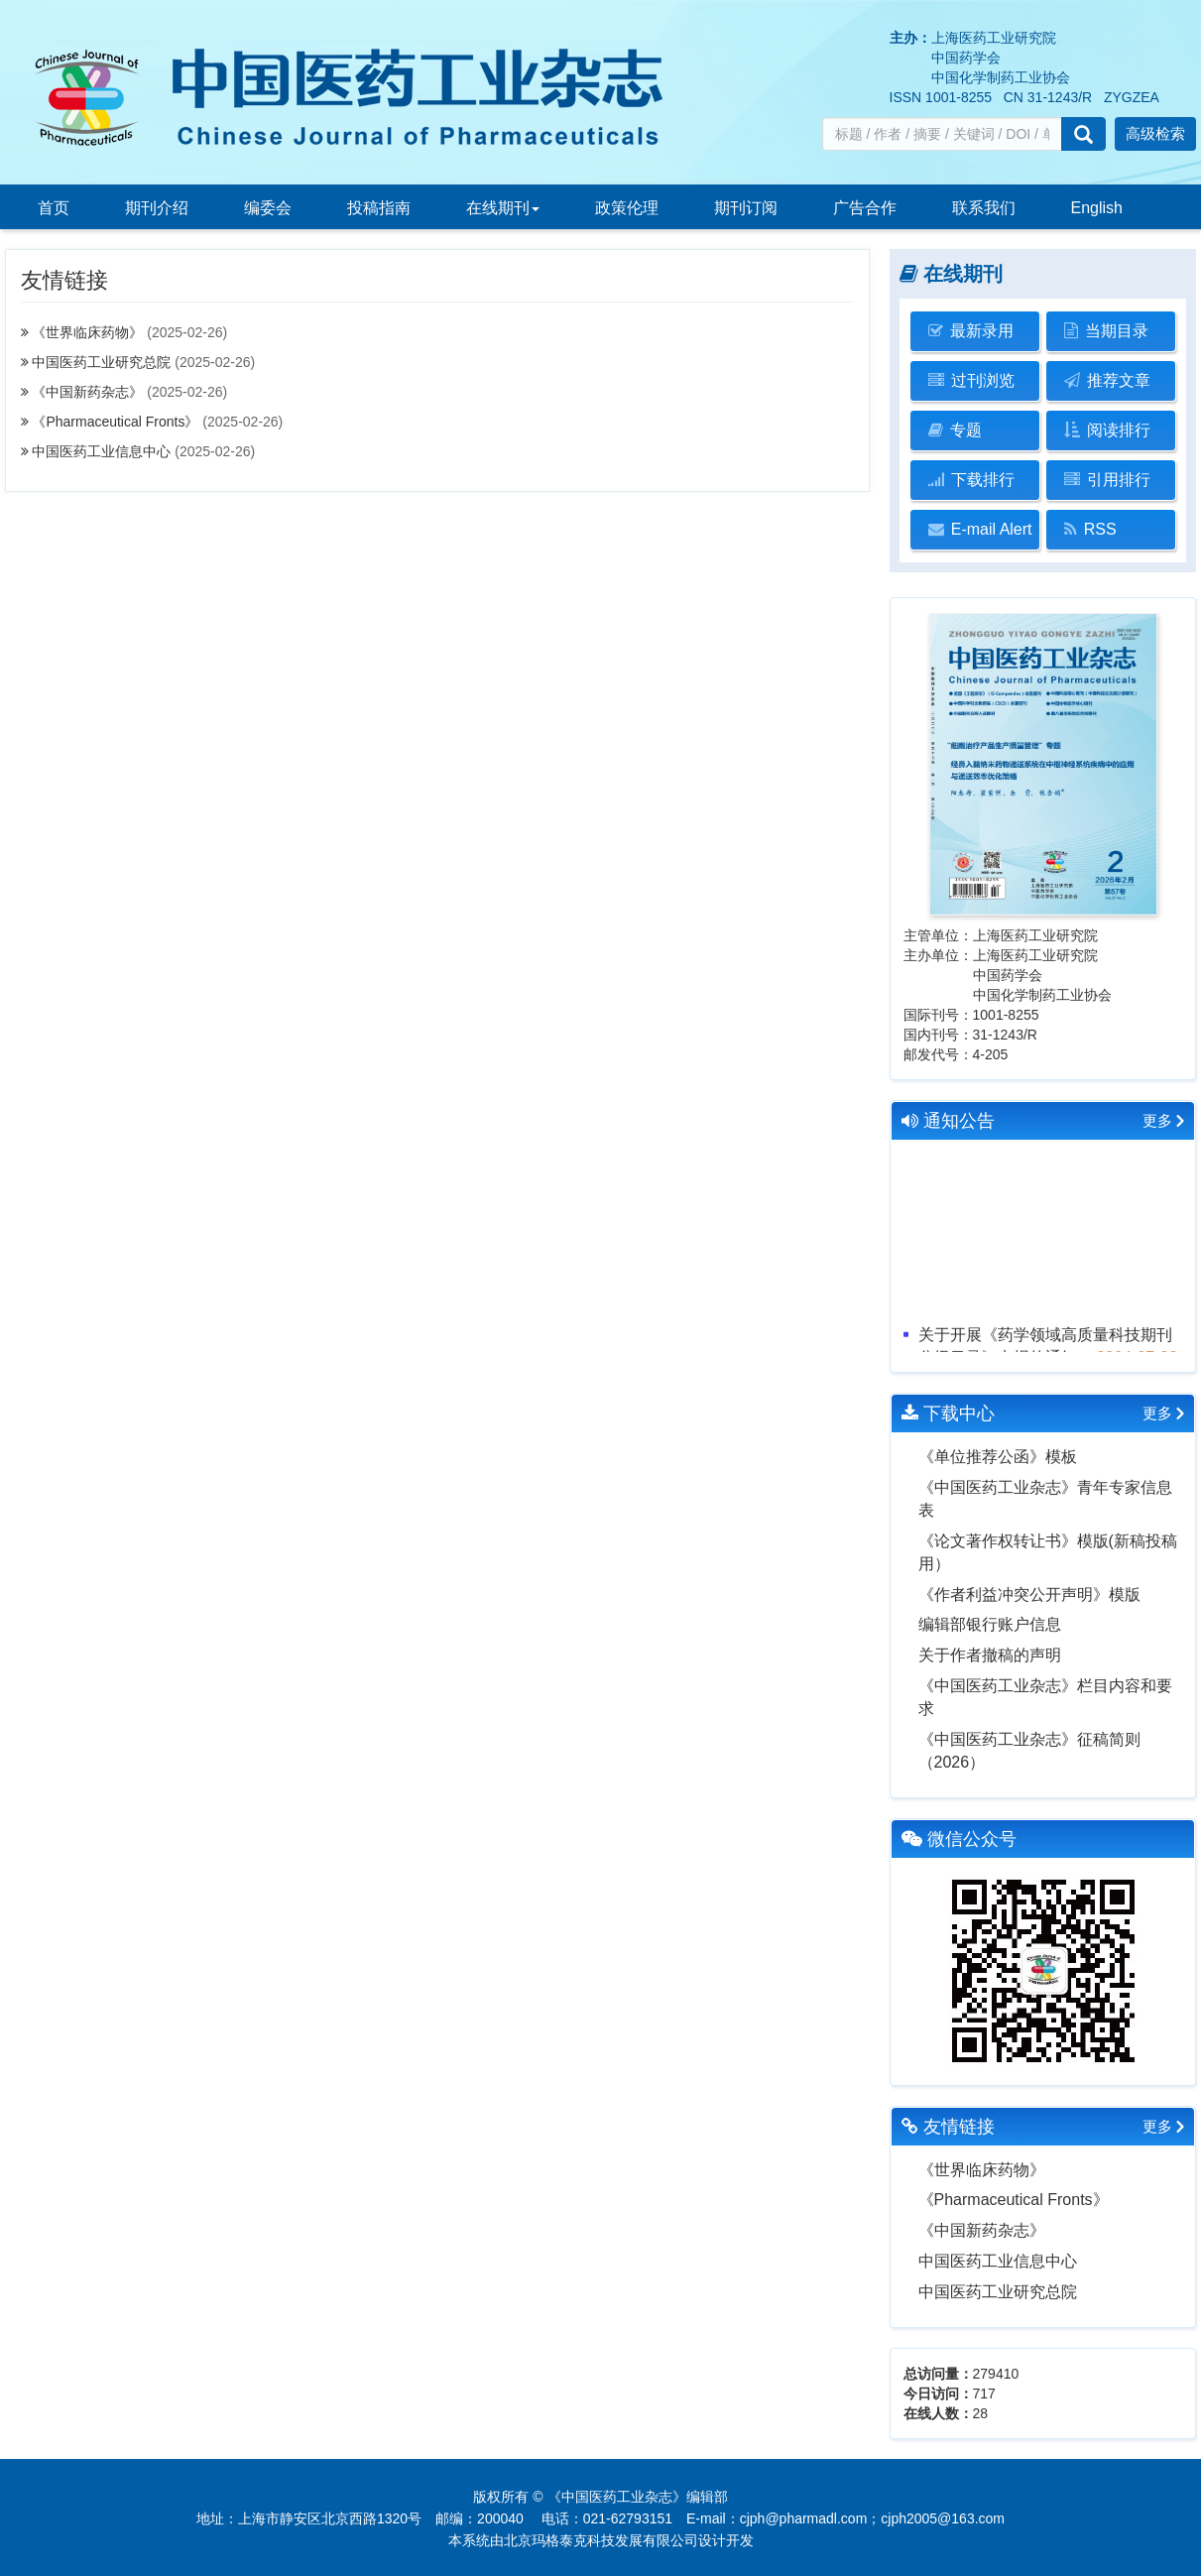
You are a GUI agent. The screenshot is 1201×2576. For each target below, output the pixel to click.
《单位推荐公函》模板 (997, 1456)
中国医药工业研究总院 (101, 362)
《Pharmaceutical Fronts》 (115, 421)
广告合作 (865, 207)
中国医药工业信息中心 (101, 451)
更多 (1157, 1120)
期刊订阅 (746, 207)
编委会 (268, 207)
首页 (53, 207)
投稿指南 (379, 207)
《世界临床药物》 (87, 332)
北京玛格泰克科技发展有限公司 (601, 2540)
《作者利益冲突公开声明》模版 (1029, 1594)
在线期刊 (503, 207)
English (1097, 207)
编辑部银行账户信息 (989, 1624)
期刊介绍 (156, 207)
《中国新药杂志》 (87, 392)
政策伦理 (627, 207)
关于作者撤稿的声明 (989, 1655)
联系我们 (984, 207)
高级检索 (1155, 133)
